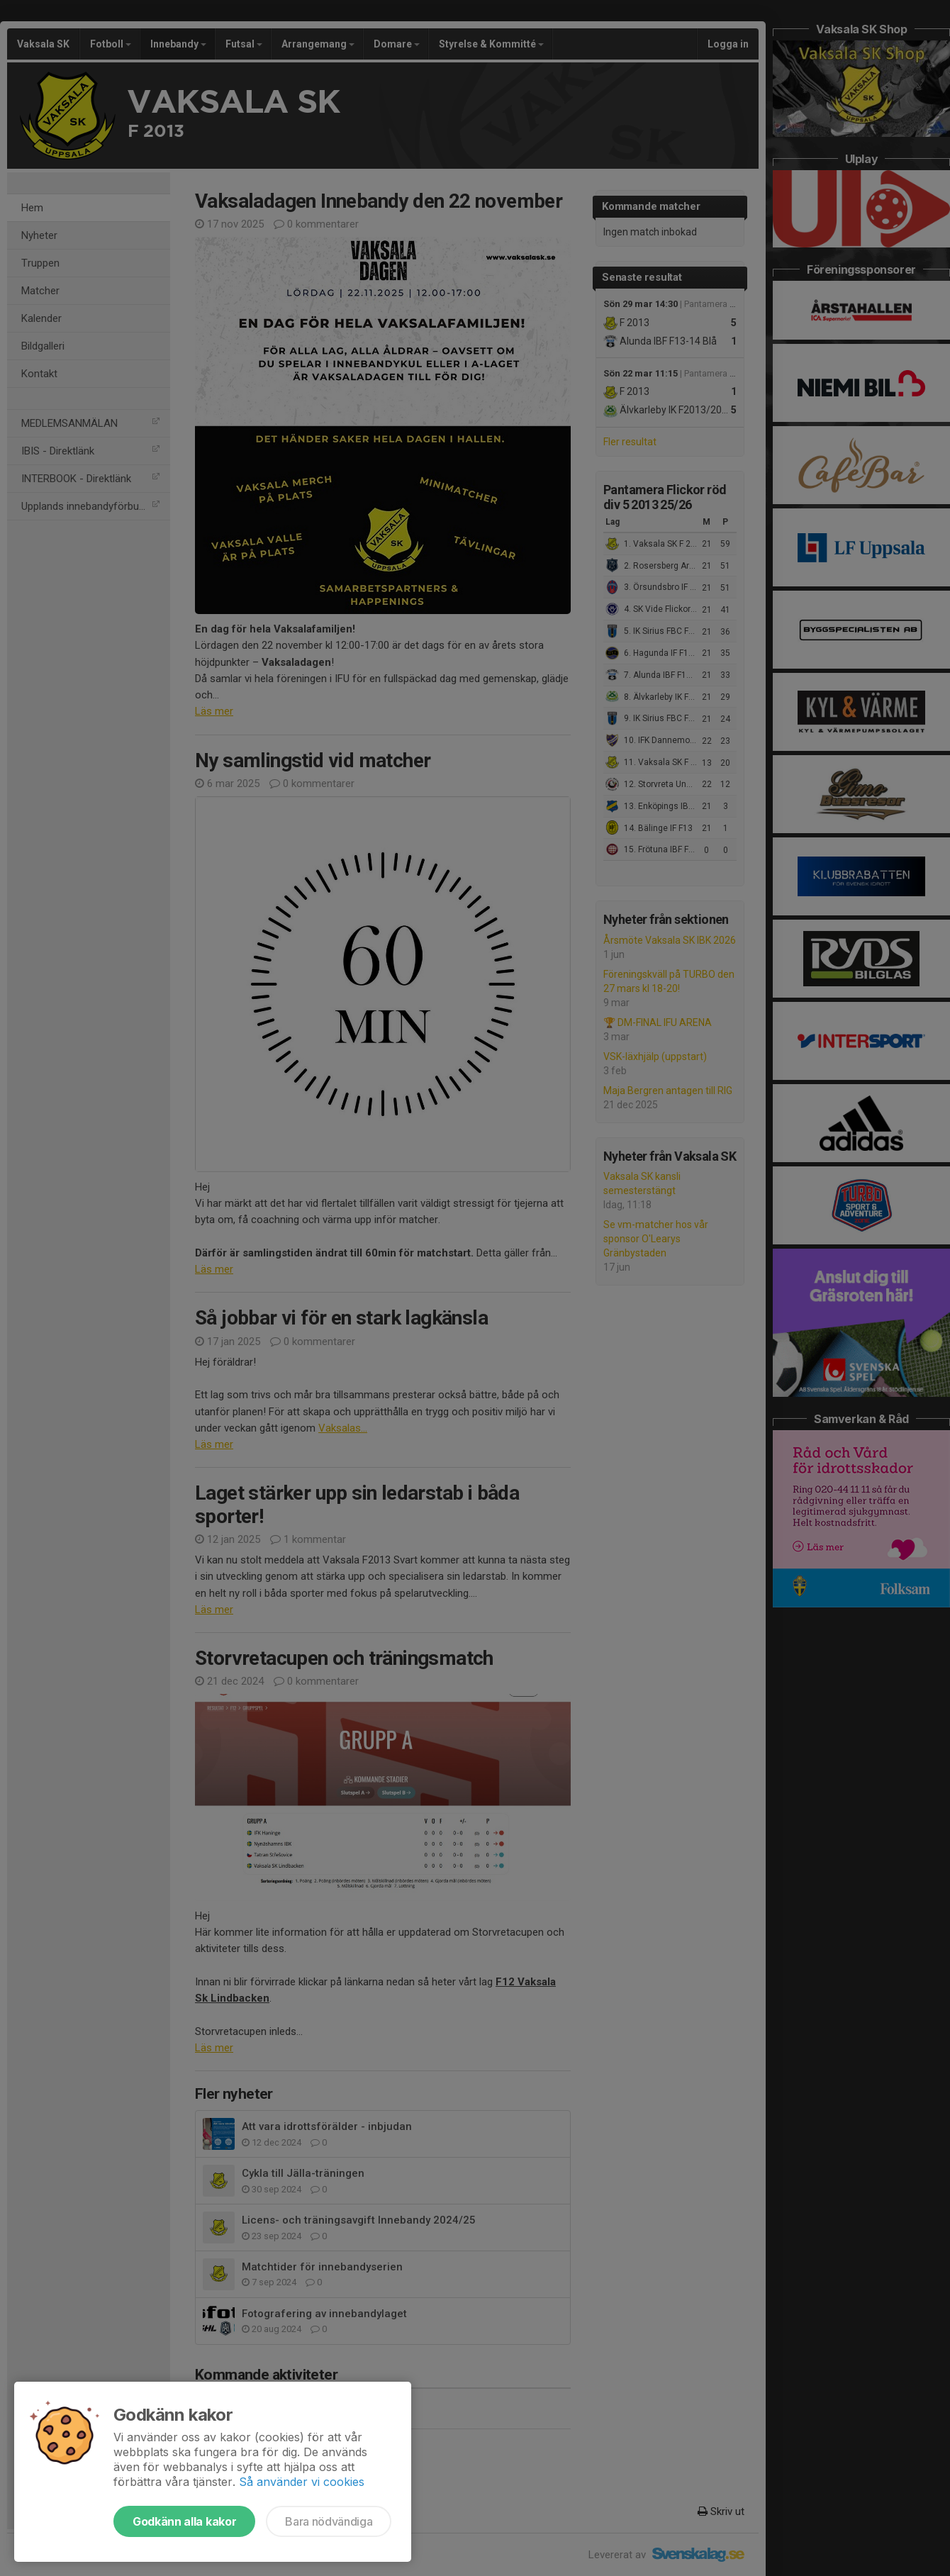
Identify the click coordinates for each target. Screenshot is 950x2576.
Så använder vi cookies (301, 2482)
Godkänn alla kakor (184, 2521)
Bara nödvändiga (328, 2521)
